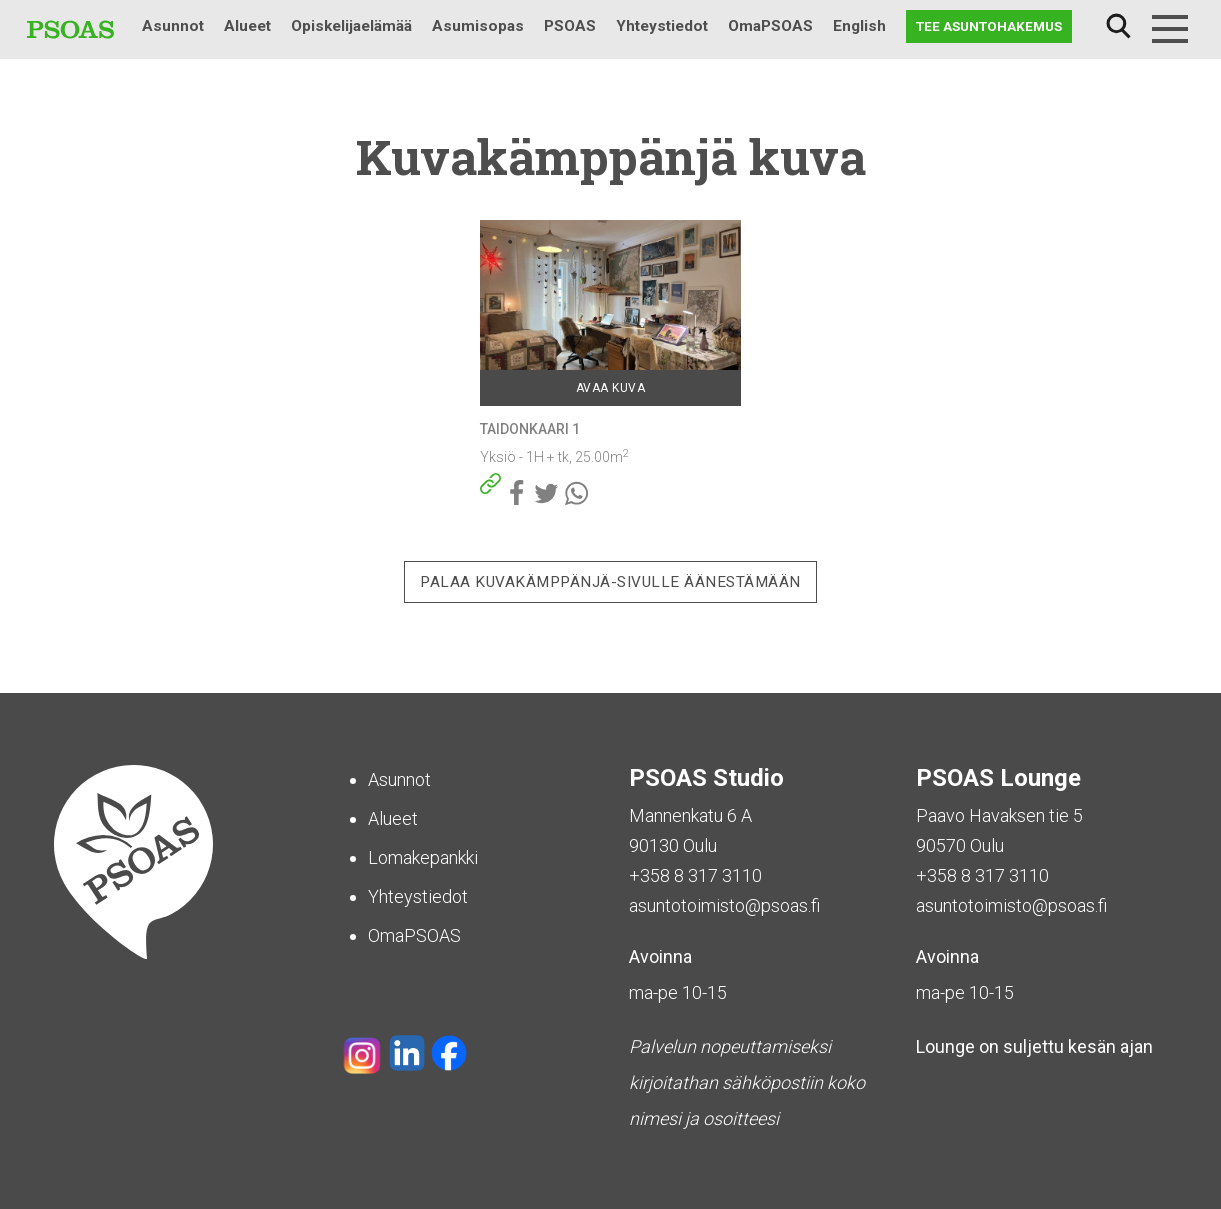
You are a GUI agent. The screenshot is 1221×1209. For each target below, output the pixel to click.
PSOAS (570, 26)
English (859, 26)
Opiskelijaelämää (351, 26)
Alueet (247, 26)
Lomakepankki (423, 857)
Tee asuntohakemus (989, 26)
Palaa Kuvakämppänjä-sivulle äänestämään (610, 582)
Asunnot (173, 26)
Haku (1118, 26)
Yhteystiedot (662, 26)
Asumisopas (478, 26)
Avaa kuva (611, 388)
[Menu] (1170, 29)
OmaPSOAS (770, 26)
